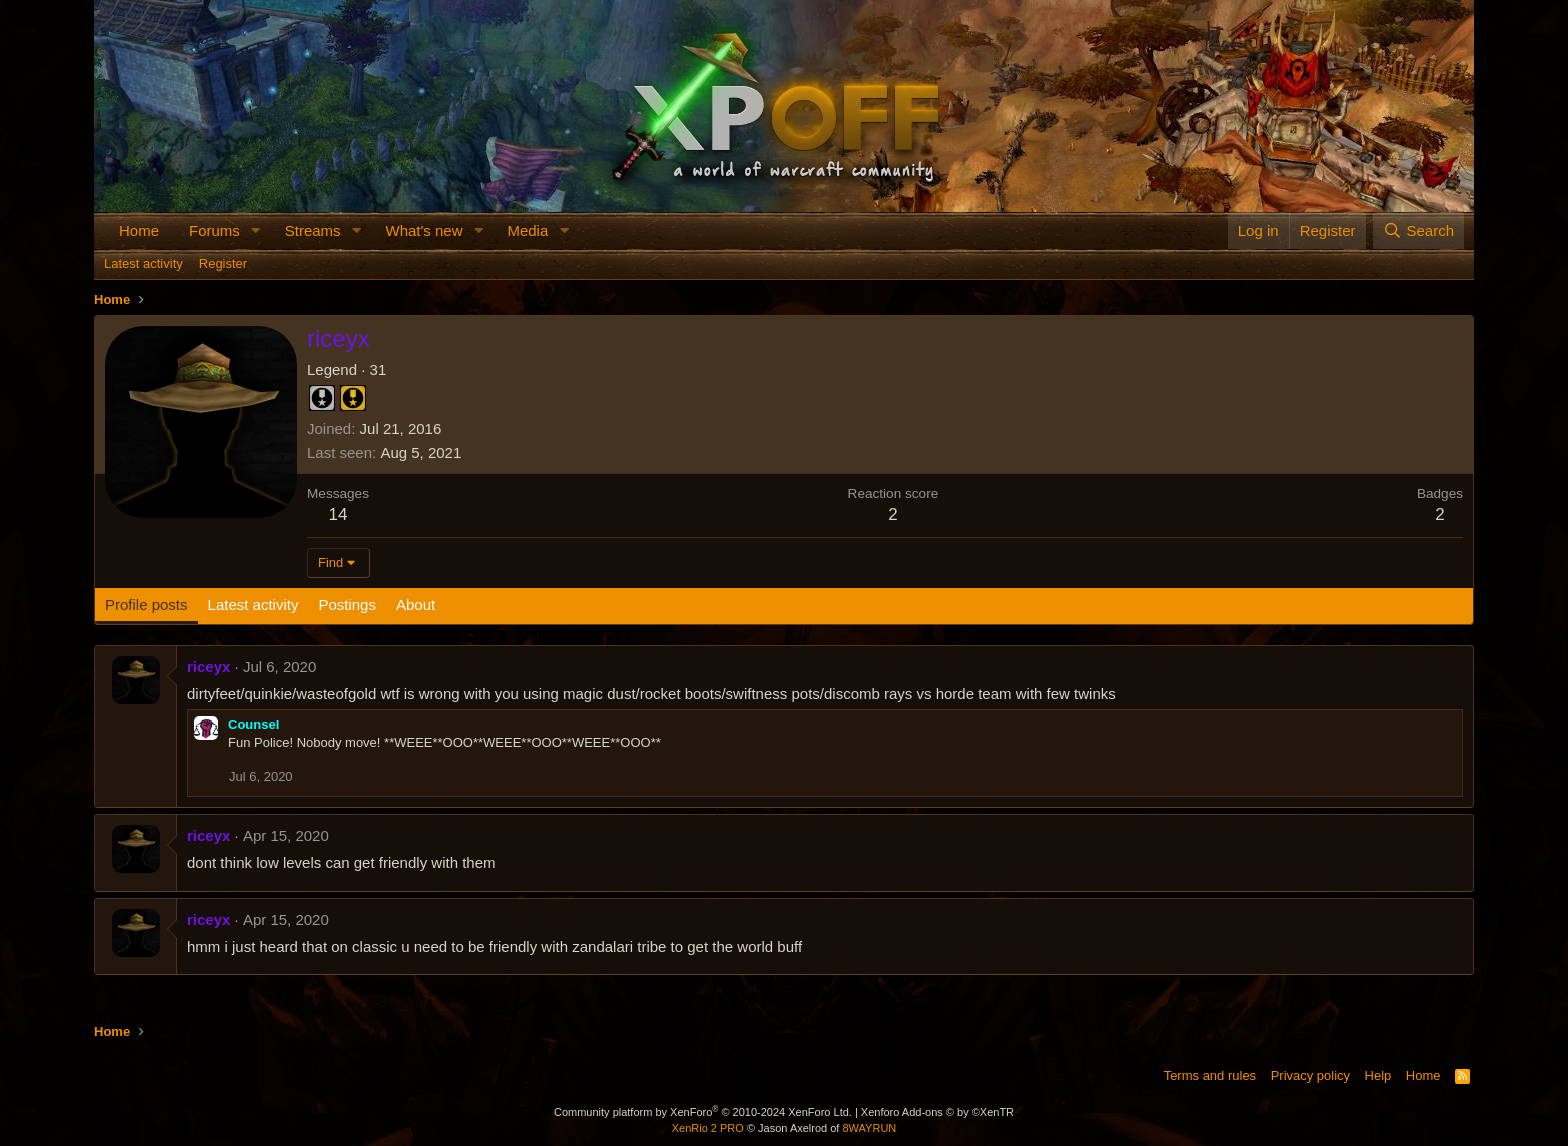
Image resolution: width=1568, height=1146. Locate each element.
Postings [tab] (347, 604)
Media (527, 230)
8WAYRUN (869, 1128)
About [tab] (415, 604)
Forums (214, 230)
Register (223, 263)
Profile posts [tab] (146, 604)
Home (139, 230)
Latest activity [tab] (253, 604)
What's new (423, 230)
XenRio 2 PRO (708, 1128)
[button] (256, 230)
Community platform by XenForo (703, 1112)
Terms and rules (1210, 1075)
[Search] (1418, 230)
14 (338, 514)
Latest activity (143, 263)
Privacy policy (1310, 1075)
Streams (313, 230)
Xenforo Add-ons (937, 1112)
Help (1378, 1075)
